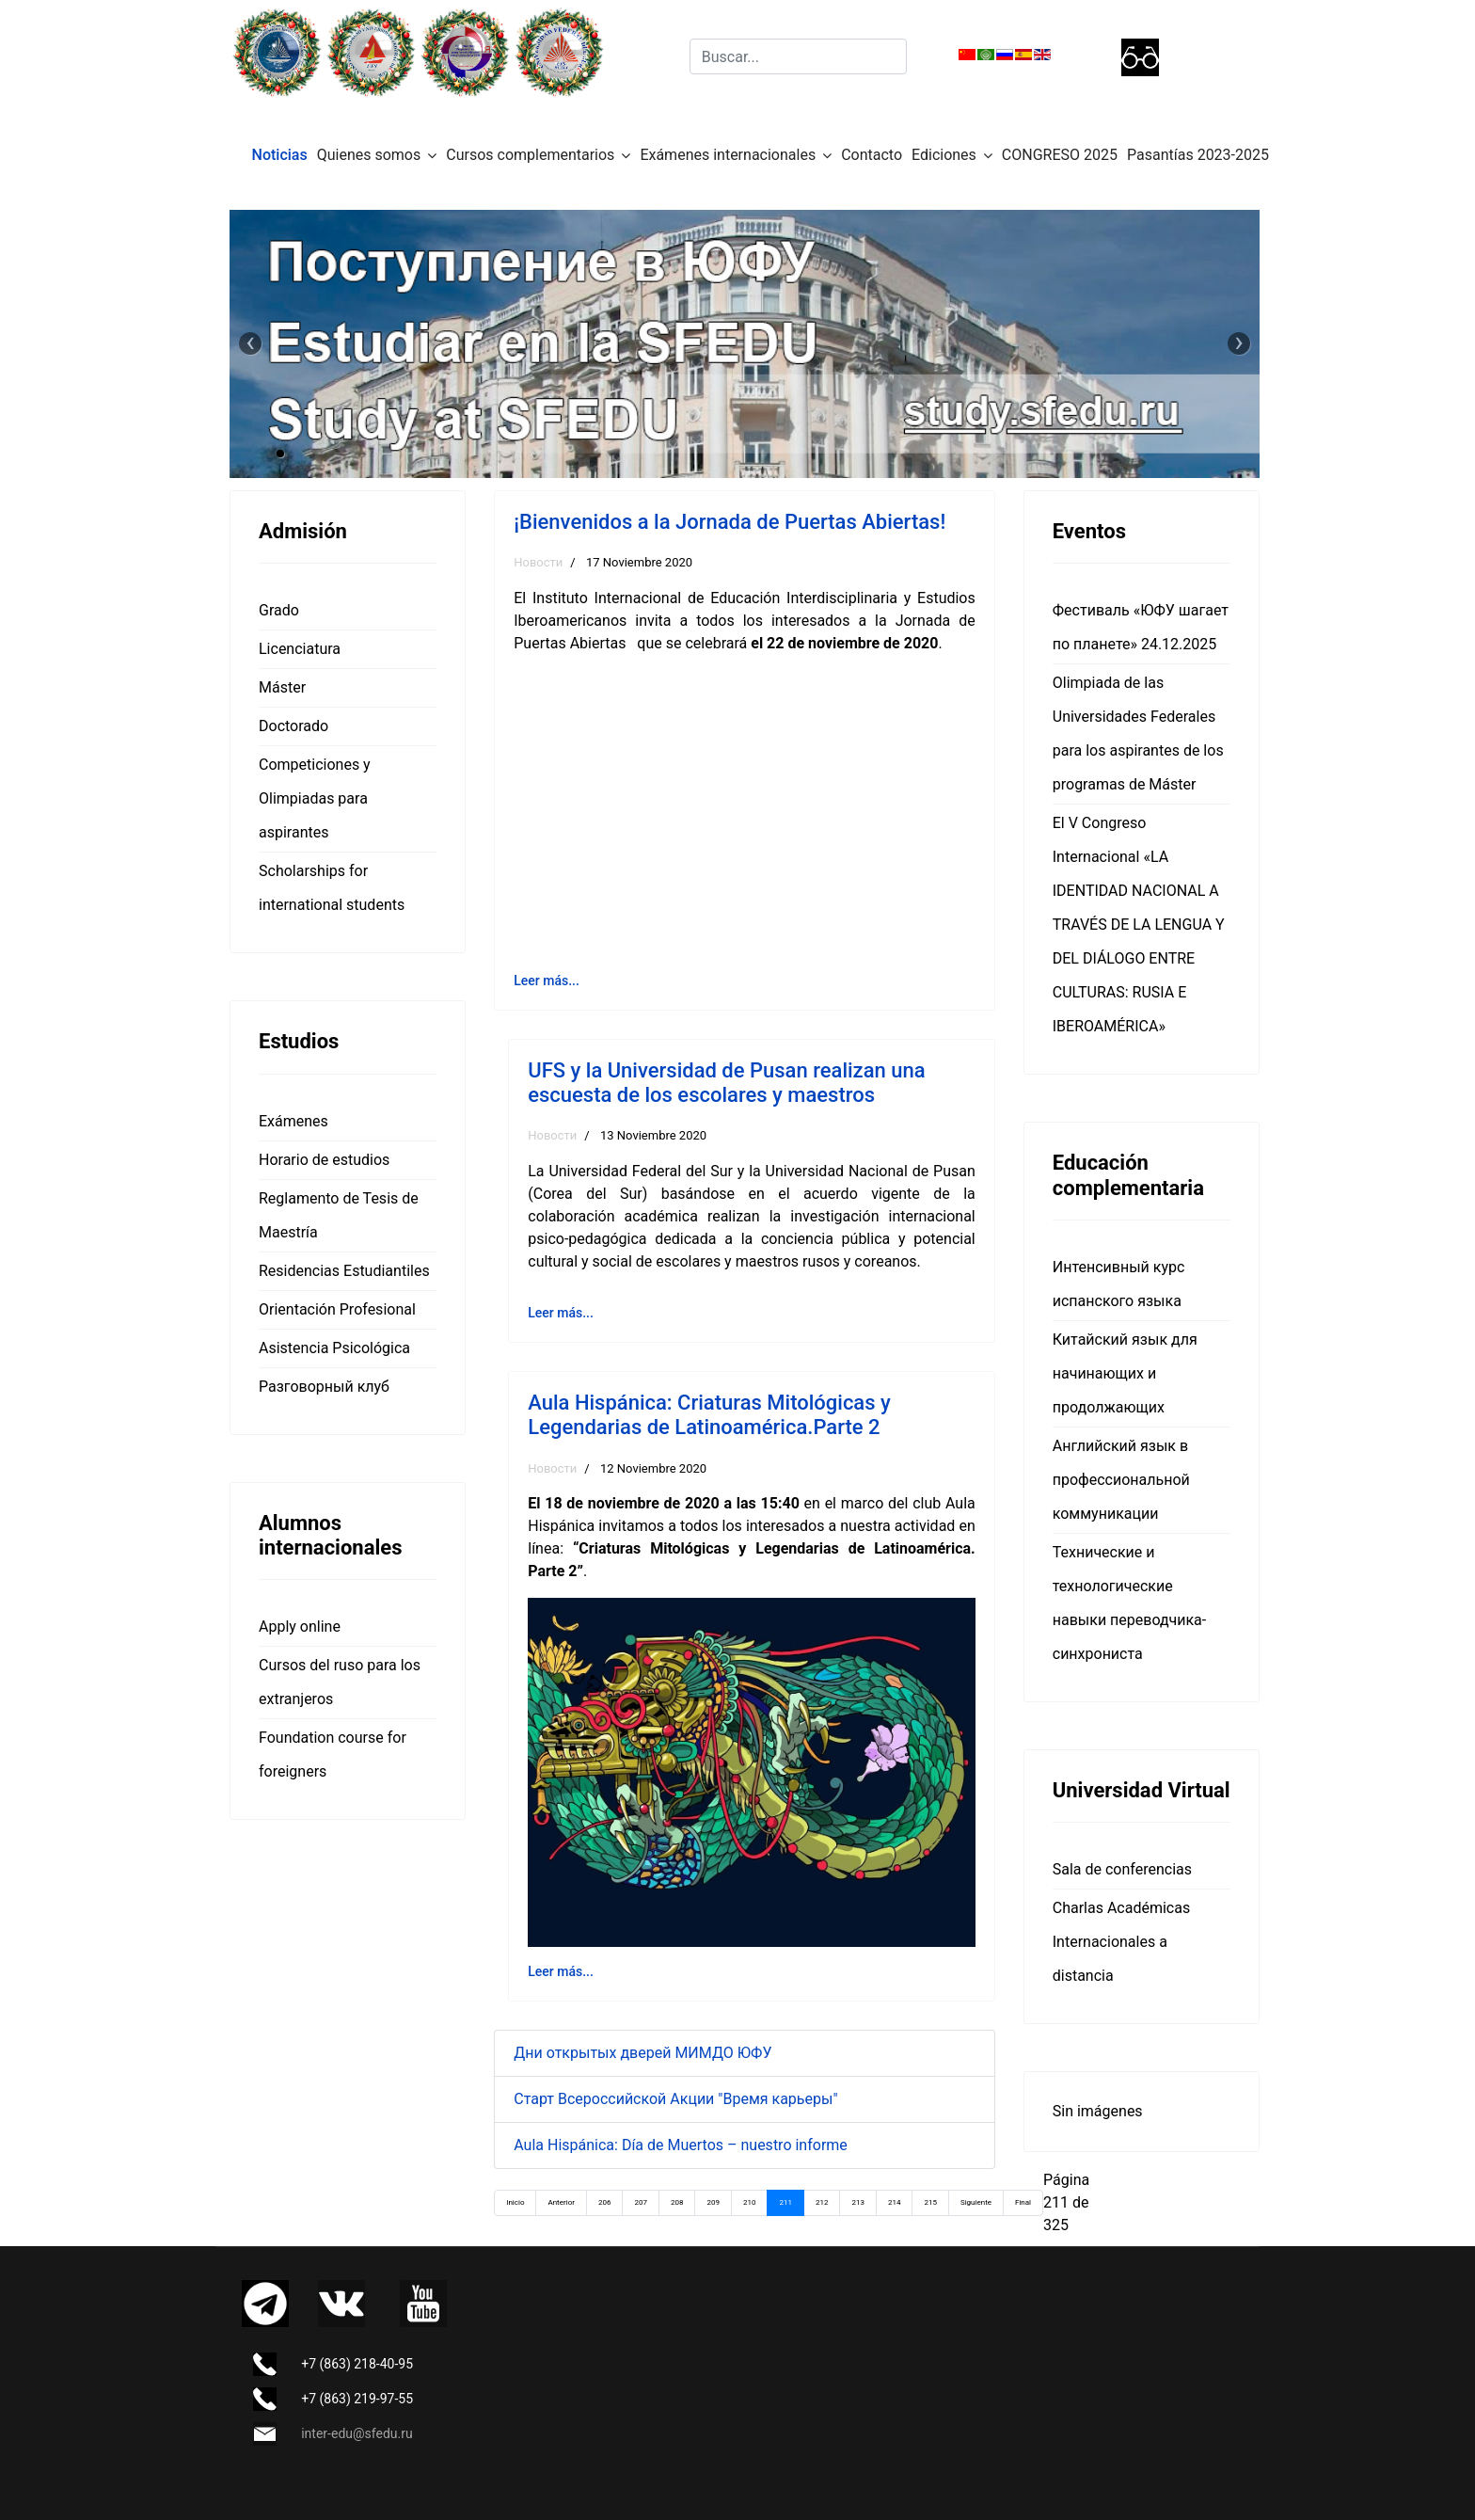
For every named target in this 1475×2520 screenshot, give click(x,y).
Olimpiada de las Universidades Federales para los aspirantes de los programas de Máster (1138, 733)
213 (857, 2202)
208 (677, 2202)
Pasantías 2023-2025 (1198, 155)
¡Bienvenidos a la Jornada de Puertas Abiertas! (729, 522)
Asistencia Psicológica (334, 1348)
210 (749, 2202)
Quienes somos (369, 155)
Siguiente (975, 2202)
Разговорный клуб (324, 1387)
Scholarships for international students (331, 888)
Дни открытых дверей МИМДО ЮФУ (642, 2053)
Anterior (560, 2202)
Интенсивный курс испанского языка (1119, 1284)
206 (604, 2202)
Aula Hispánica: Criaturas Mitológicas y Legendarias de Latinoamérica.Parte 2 (709, 1415)
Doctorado (293, 726)
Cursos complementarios (530, 155)
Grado (279, 610)
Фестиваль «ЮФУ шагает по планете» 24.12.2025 (1141, 627)
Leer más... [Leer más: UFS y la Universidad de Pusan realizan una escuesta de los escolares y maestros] (561, 1312)
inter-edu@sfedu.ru (356, 2433)
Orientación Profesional (337, 1309)
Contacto (871, 155)
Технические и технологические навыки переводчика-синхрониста (1129, 1603)
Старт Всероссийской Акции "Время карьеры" (675, 2099)
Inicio (515, 2202)
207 (640, 2202)
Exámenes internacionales (728, 155)
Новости (538, 562)
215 (930, 2202)
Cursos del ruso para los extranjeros (339, 1682)
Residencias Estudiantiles (344, 1271)
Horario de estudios (324, 1160)
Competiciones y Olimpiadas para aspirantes (315, 798)
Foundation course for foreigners (332, 1754)
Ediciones (944, 155)
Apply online (300, 1626)
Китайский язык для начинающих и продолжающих (1125, 1373)
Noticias (280, 155)
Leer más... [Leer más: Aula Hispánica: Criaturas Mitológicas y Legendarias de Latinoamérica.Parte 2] (561, 1971)
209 (713, 2202)
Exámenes (293, 1121)
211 (785, 2202)
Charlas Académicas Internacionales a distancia (1121, 1942)
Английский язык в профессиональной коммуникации (1121, 1480)
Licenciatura (300, 649)
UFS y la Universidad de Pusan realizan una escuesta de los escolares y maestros (726, 1083)
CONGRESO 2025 (1060, 155)
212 (822, 2202)
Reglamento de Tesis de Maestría (339, 1215)
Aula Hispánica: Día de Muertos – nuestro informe (681, 2145)
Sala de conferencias (1122, 1869)
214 (894, 2202)
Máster (282, 687)
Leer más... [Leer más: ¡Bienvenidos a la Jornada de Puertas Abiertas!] (546, 980)
